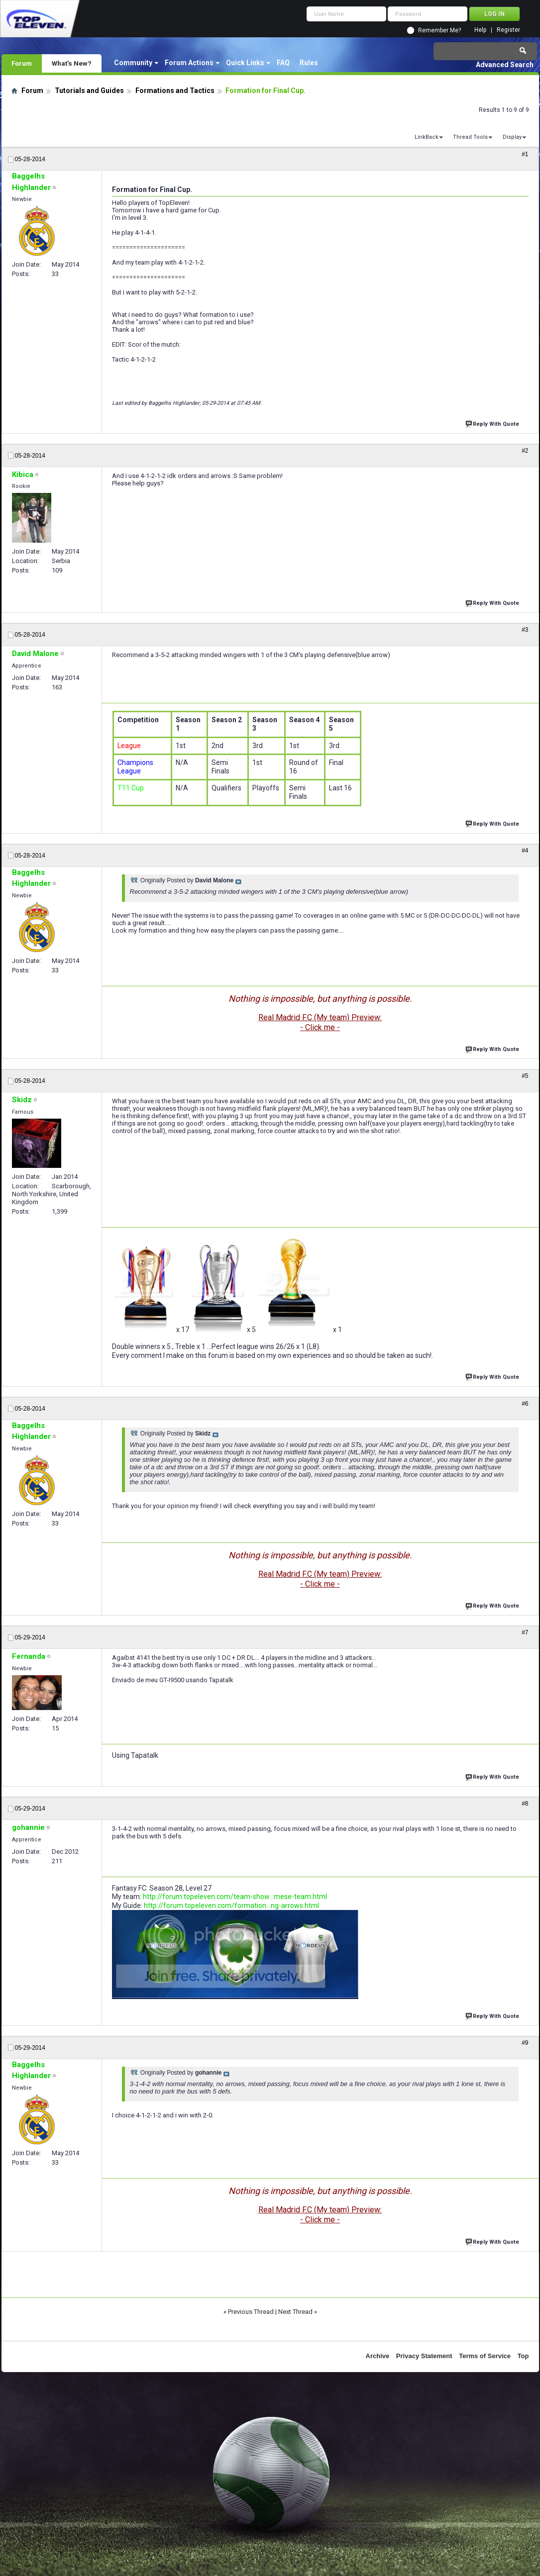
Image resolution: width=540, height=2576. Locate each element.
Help (480, 30)
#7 (525, 1632)
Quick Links (245, 63)
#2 (525, 450)
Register (508, 30)
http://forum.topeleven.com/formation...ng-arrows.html (231, 1905)
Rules (309, 63)
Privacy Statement (424, 2356)
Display (512, 137)
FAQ (283, 63)
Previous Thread (251, 2311)
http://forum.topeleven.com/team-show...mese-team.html (235, 1897)
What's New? (72, 63)
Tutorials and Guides (89, 91)
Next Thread (295, 2311)
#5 (525, 1075)
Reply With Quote (493, 423)
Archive (378, 2356)
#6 (525, 1403)
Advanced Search (505, 65)
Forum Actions (189, 63)
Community (133, 63)
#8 (525, 1803)
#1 (525, 154)
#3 (525, 629)
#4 (525, 850)
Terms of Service (485, 2356)
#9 (525, 2042)
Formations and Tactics (175, 91)
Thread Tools (470, 137)
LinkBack (426, 137)
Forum (21, 63)
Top (523, 2356)
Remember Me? (439, 30)
